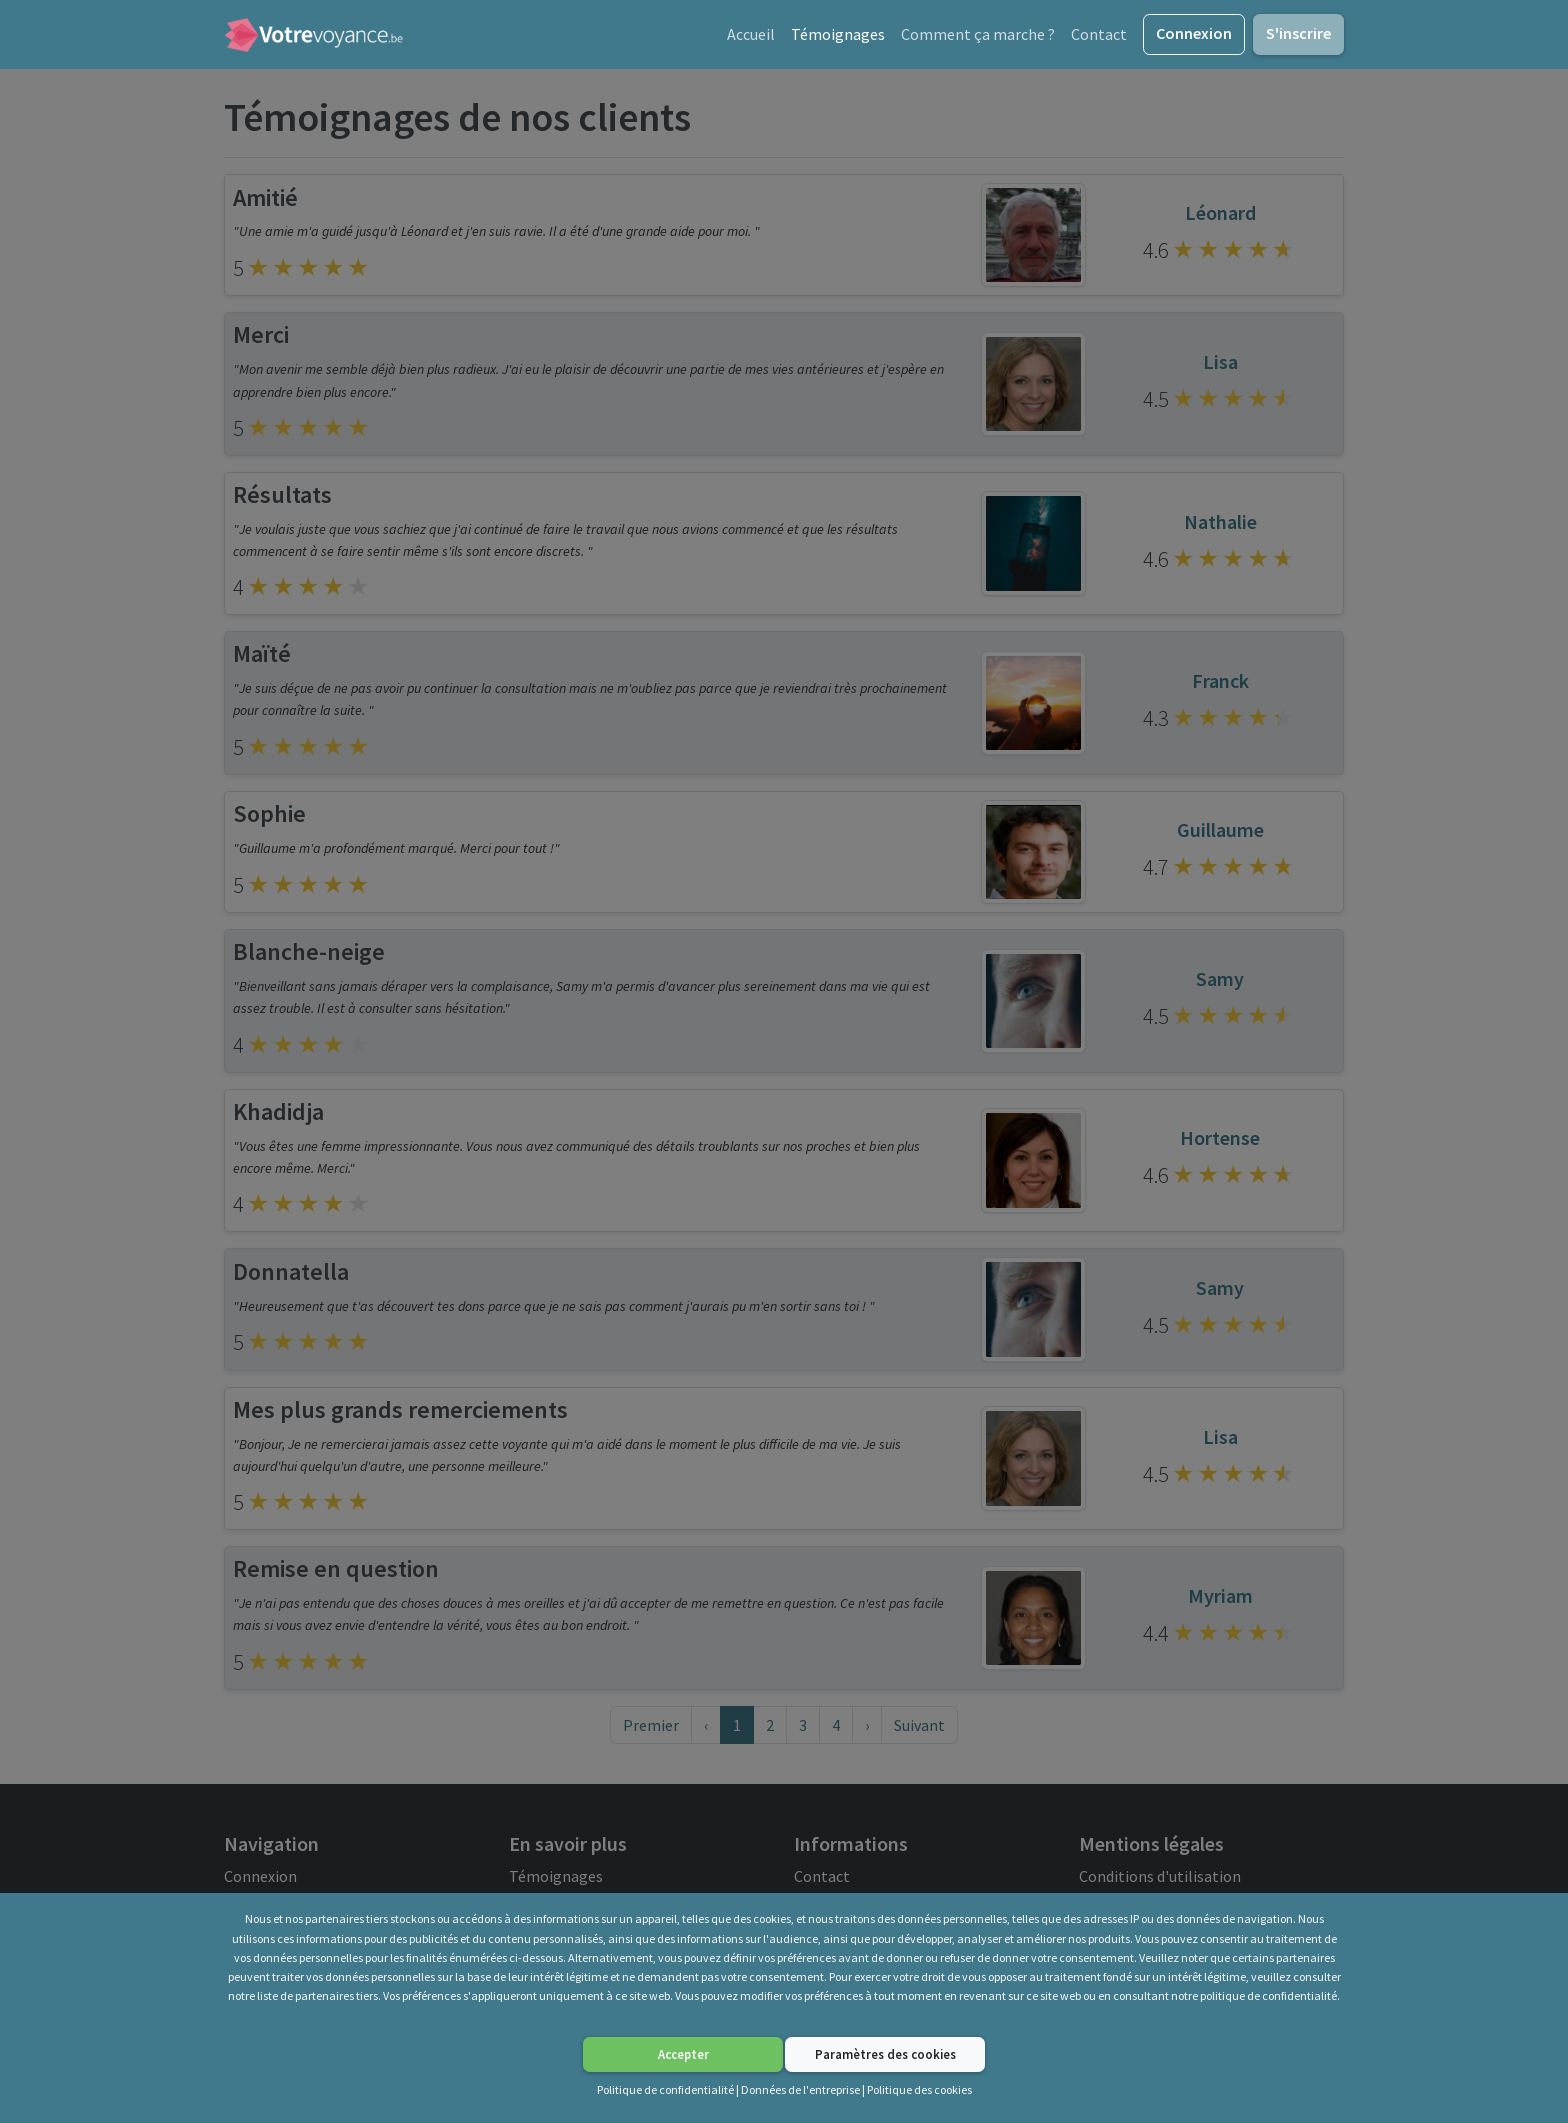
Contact (1099, 38)
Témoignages (838, 38)
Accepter (683, 2054)
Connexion (1194, 37)
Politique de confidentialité (665, 2089)
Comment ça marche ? (978, 38)
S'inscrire (1298, 37)
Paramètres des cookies (885, 2054)
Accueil (751, 38)
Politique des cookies (919, 2089)
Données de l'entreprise (800, 2089)
